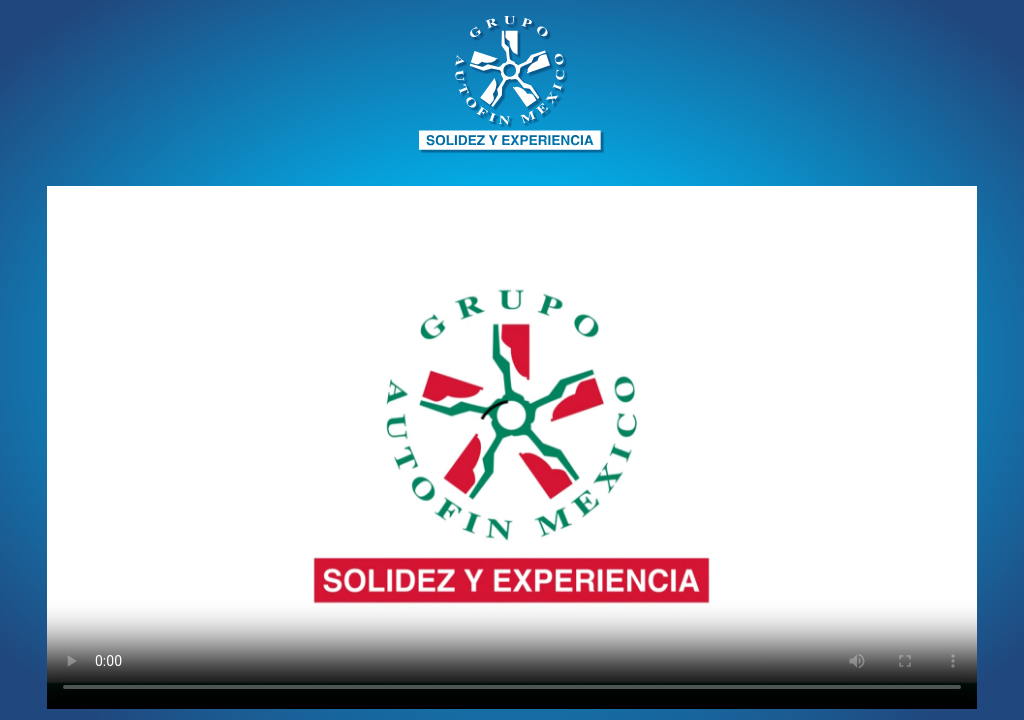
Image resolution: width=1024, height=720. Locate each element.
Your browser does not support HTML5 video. (512, 447)
